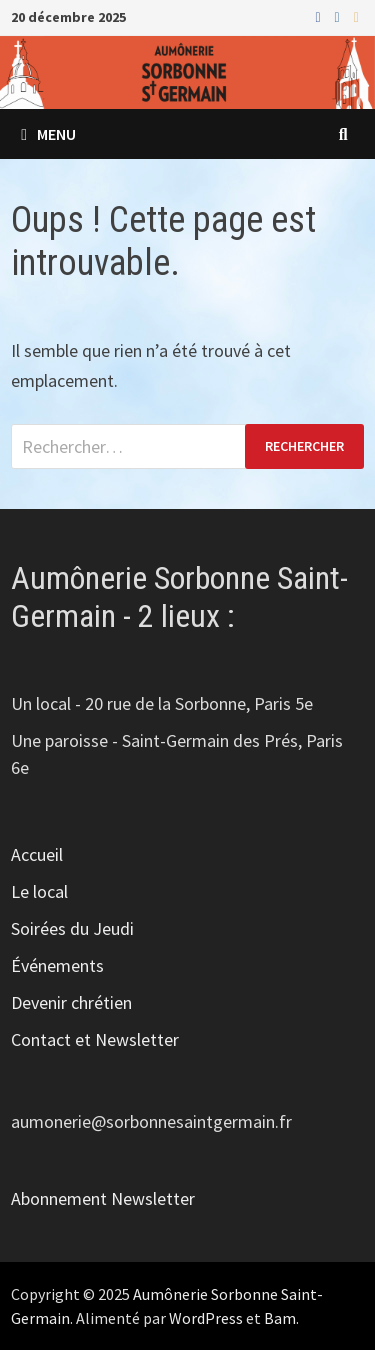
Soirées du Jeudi (72, 928)
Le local (39, 891)
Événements (57, 965)
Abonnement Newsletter (103, 1198)
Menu (48, 134)
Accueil (37, 854)
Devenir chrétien (71, 1002)
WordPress (206, 1318)
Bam (280, 1318)
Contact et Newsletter (95, 1039)
